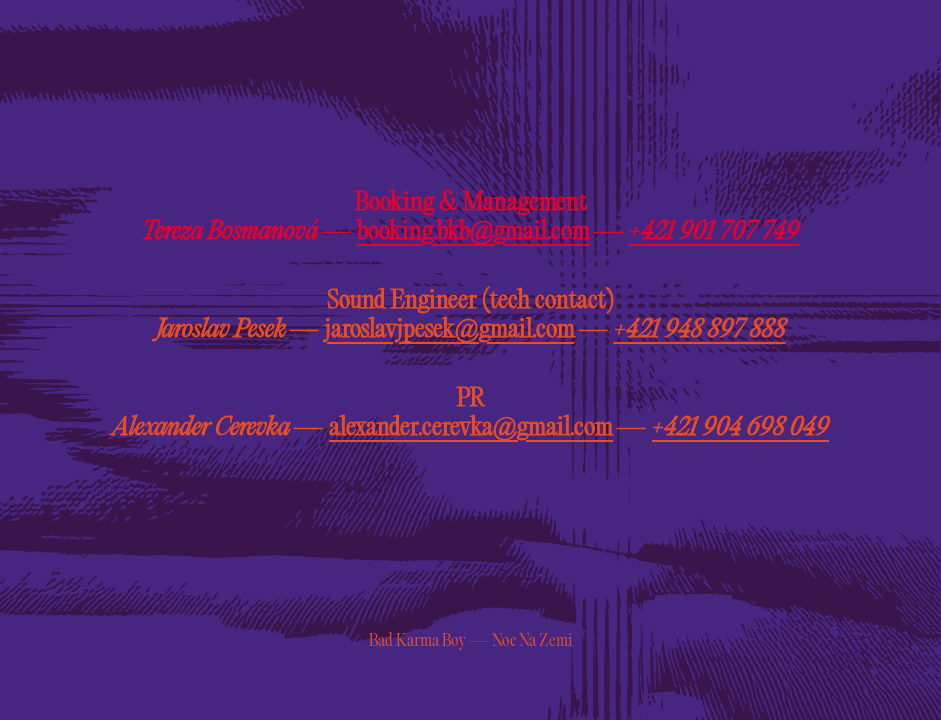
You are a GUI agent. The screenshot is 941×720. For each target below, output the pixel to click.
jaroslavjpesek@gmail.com (450, 330)
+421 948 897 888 (700, 330)
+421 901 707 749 (714, 232)
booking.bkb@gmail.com (473, 232)
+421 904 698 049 (740, 428)
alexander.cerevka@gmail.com (471, 428)
